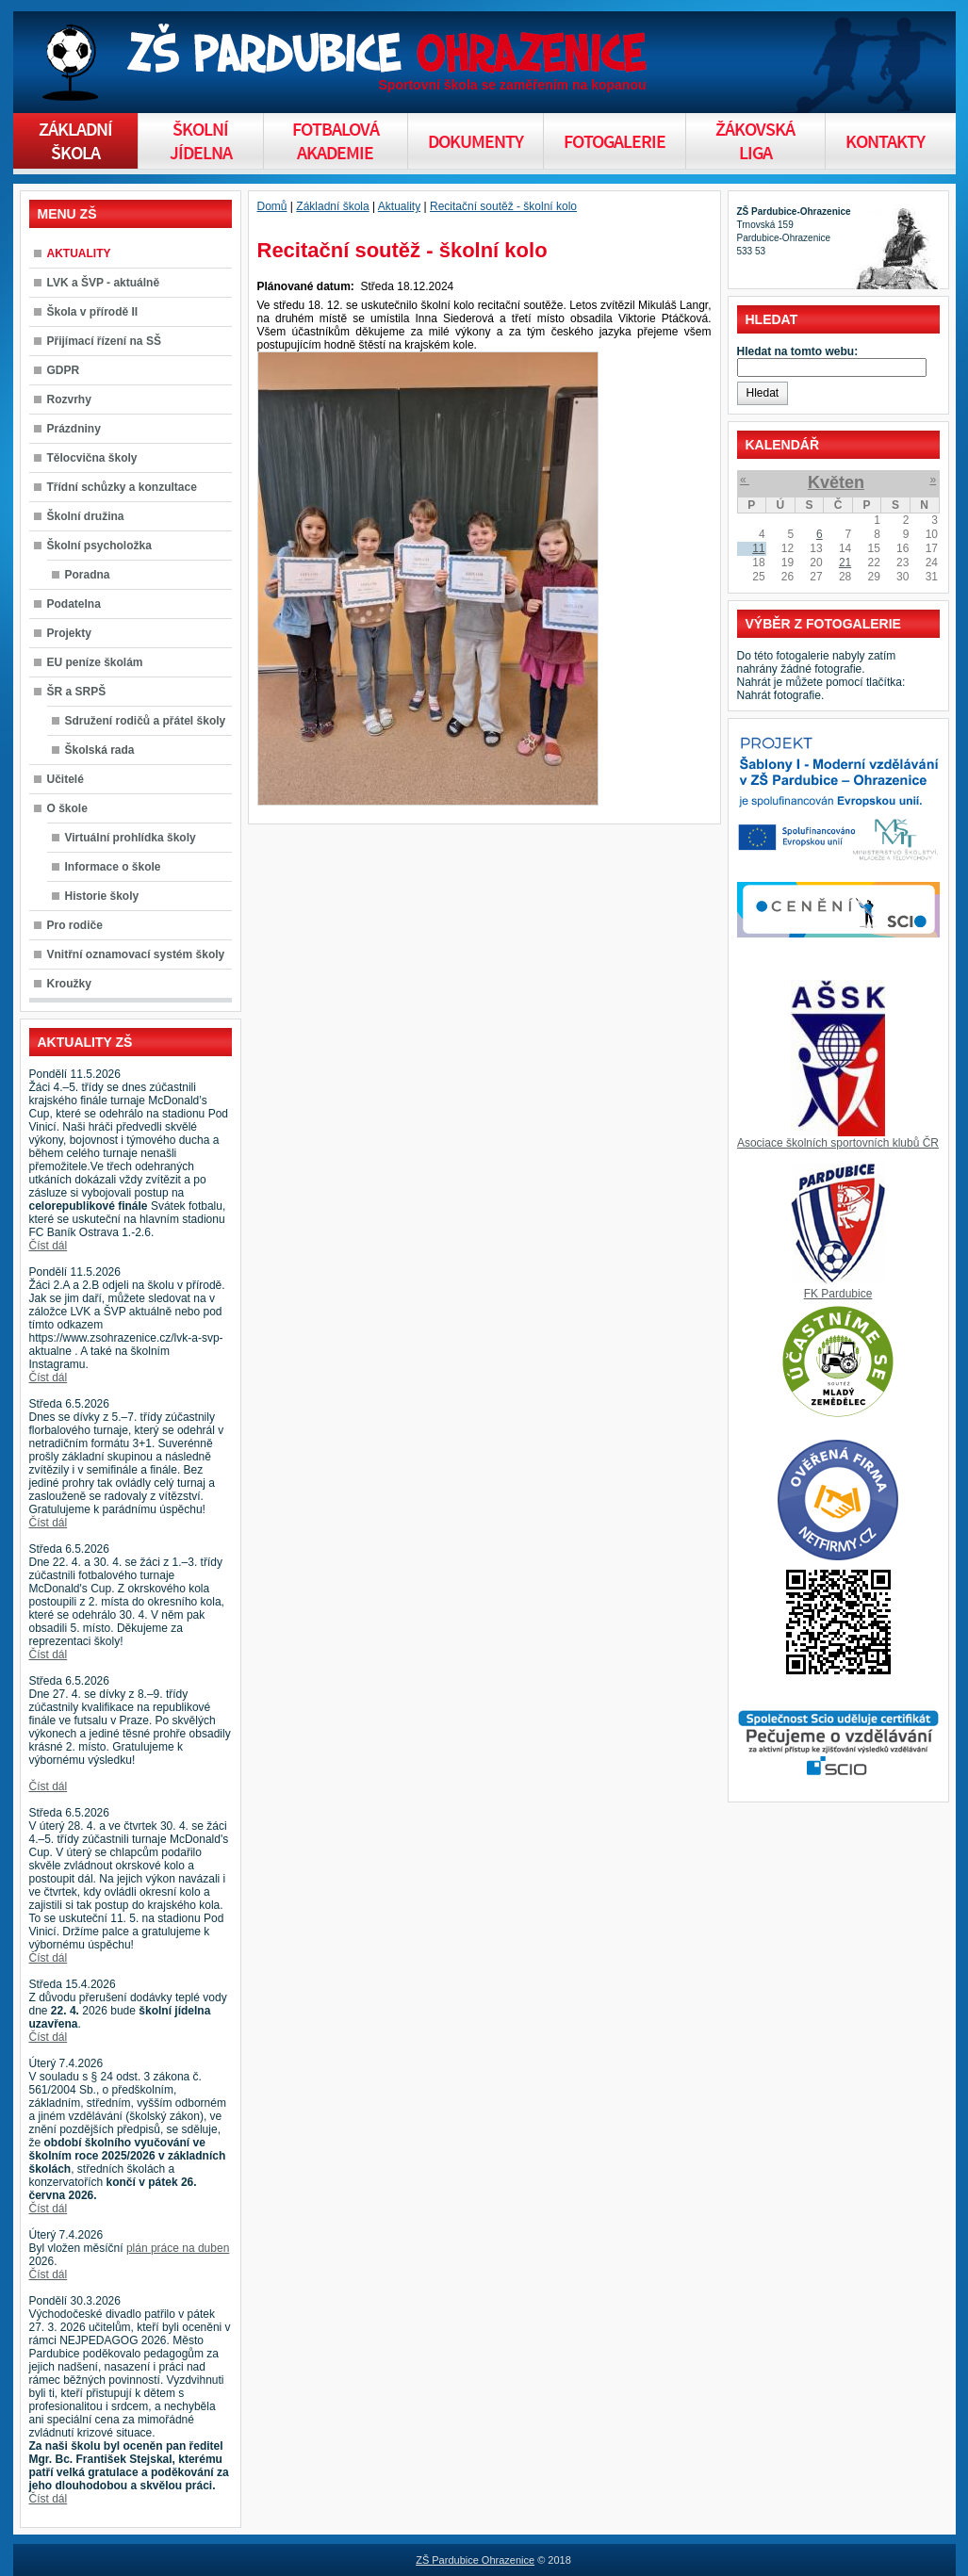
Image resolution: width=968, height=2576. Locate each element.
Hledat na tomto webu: (798, 351)
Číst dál (48, 1245)
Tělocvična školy (92, 458)
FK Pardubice (838, 1293)
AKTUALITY (79, 253)
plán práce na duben (177, 2248)
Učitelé (65, 779)
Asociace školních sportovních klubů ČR (838, 1142)
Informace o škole (113, 866)
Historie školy (102, 896)
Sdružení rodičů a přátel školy (145, 720)
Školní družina (85, 516)
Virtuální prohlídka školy (130, 837)
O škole (67, 808)
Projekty (69, 633)
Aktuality (399, 206)
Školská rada (100, 750)
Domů (272, 206)
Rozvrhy (69, 399)
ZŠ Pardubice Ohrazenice (475, 2560)
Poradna (87, 574)
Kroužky (69, 983)
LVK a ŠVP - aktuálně (103, 282)
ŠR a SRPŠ (77, 691)
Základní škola (332, 206)
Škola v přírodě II (93, 311)
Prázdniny (74, 428)
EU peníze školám (95, 662)
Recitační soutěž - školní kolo (503, 206)
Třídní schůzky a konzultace (122, 487)
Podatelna (74, 604)
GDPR (63, 370)
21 (845, 562)
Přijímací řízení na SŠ (104, 341)
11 (758, 548)
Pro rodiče (75, 925)
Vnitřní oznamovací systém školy (136, 954)
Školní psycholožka (99, 545)
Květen (836, 482)
